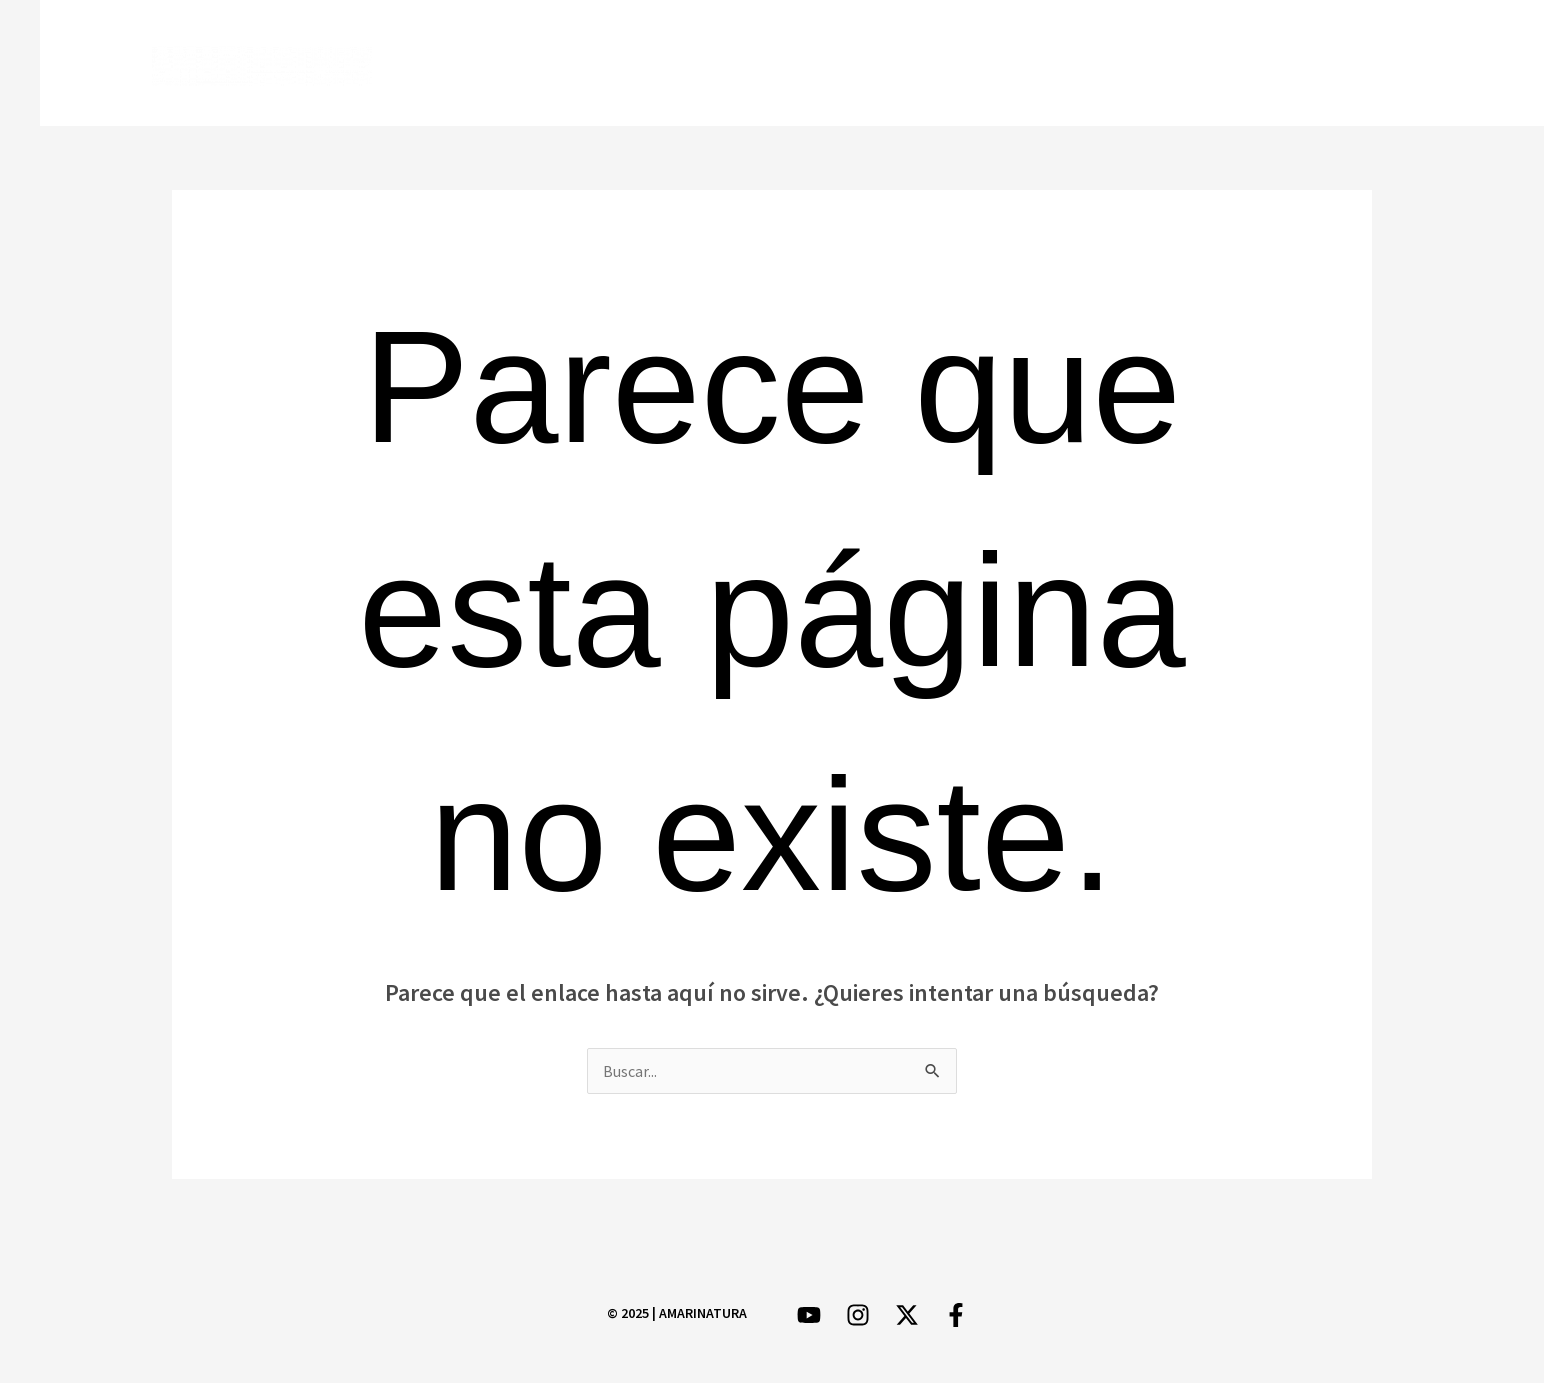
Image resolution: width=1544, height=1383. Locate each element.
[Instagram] (1320, 64)
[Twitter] (1262, 64)
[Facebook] (1204, 64)
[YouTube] (1378, 64)
